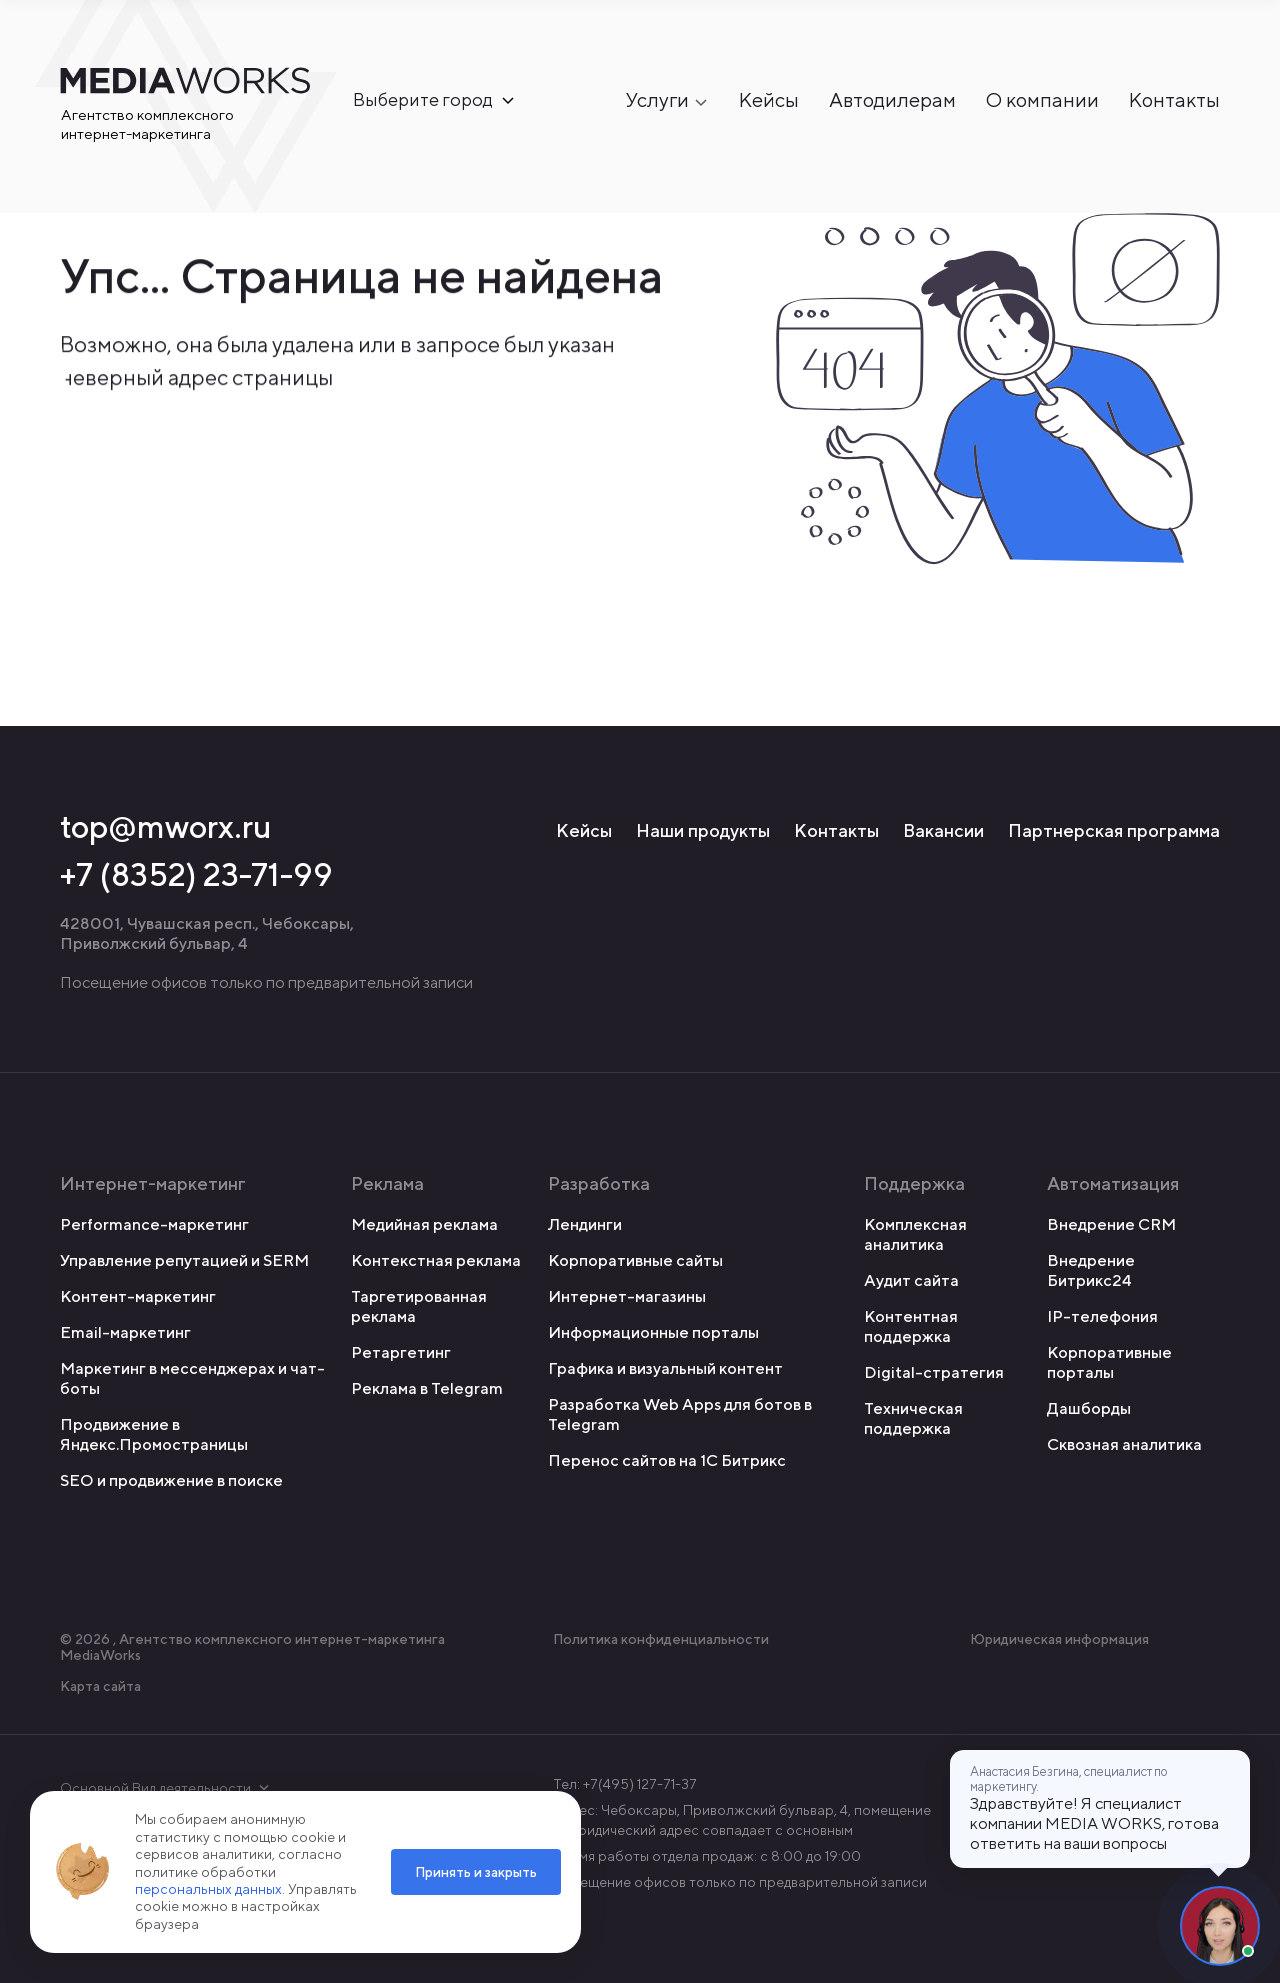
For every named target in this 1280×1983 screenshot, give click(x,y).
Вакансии (943, 830)
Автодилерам (892, 100)
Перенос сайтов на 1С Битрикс (667, 1460)
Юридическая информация (1059, 1639)
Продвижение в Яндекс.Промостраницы (154, 1434)
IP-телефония (1102, 1316)
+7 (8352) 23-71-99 (196, 874)
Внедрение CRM (1111, 1224)
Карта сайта (100, 1686)
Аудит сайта (911, 1280)
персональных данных (208, 1889)
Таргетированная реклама (419, 1306)
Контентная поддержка (911, 1326)
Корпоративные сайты (635, 1260)
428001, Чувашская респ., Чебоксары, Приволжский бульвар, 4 (207, 933)
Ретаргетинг (401, 1352)
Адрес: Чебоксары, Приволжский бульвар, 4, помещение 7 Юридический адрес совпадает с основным (742, 1820)
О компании (1042, 100)
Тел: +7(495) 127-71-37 (625, 1784)
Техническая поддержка (913, 1418)
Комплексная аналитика (915, 1234)
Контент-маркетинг (138, 1296)
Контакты (1174, 100)
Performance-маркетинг (154, 1224)
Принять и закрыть (476, 1872)
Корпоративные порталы (1109, 1362)
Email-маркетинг (125, 1332)
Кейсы (769, 100)
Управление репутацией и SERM (184, 1260)
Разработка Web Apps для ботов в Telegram (680, 1414)
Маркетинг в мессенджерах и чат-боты (192, 1378)
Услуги (657, 100)
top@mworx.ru (166, 826)
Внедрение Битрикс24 (1091, 1270)
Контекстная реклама (436, 1260)
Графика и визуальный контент (665, 1368)
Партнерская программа (1114, 830)
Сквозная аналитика (1124, 1444)
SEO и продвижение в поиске (171, 1480)
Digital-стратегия (934, 1372)
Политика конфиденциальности (661, 1639)
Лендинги (585, 1224)
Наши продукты (703, 830)
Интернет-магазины (627, 1296)
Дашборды (1089, 1408)
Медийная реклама (424, 1224)
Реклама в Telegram (427, 1388)
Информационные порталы (653, 1332)
